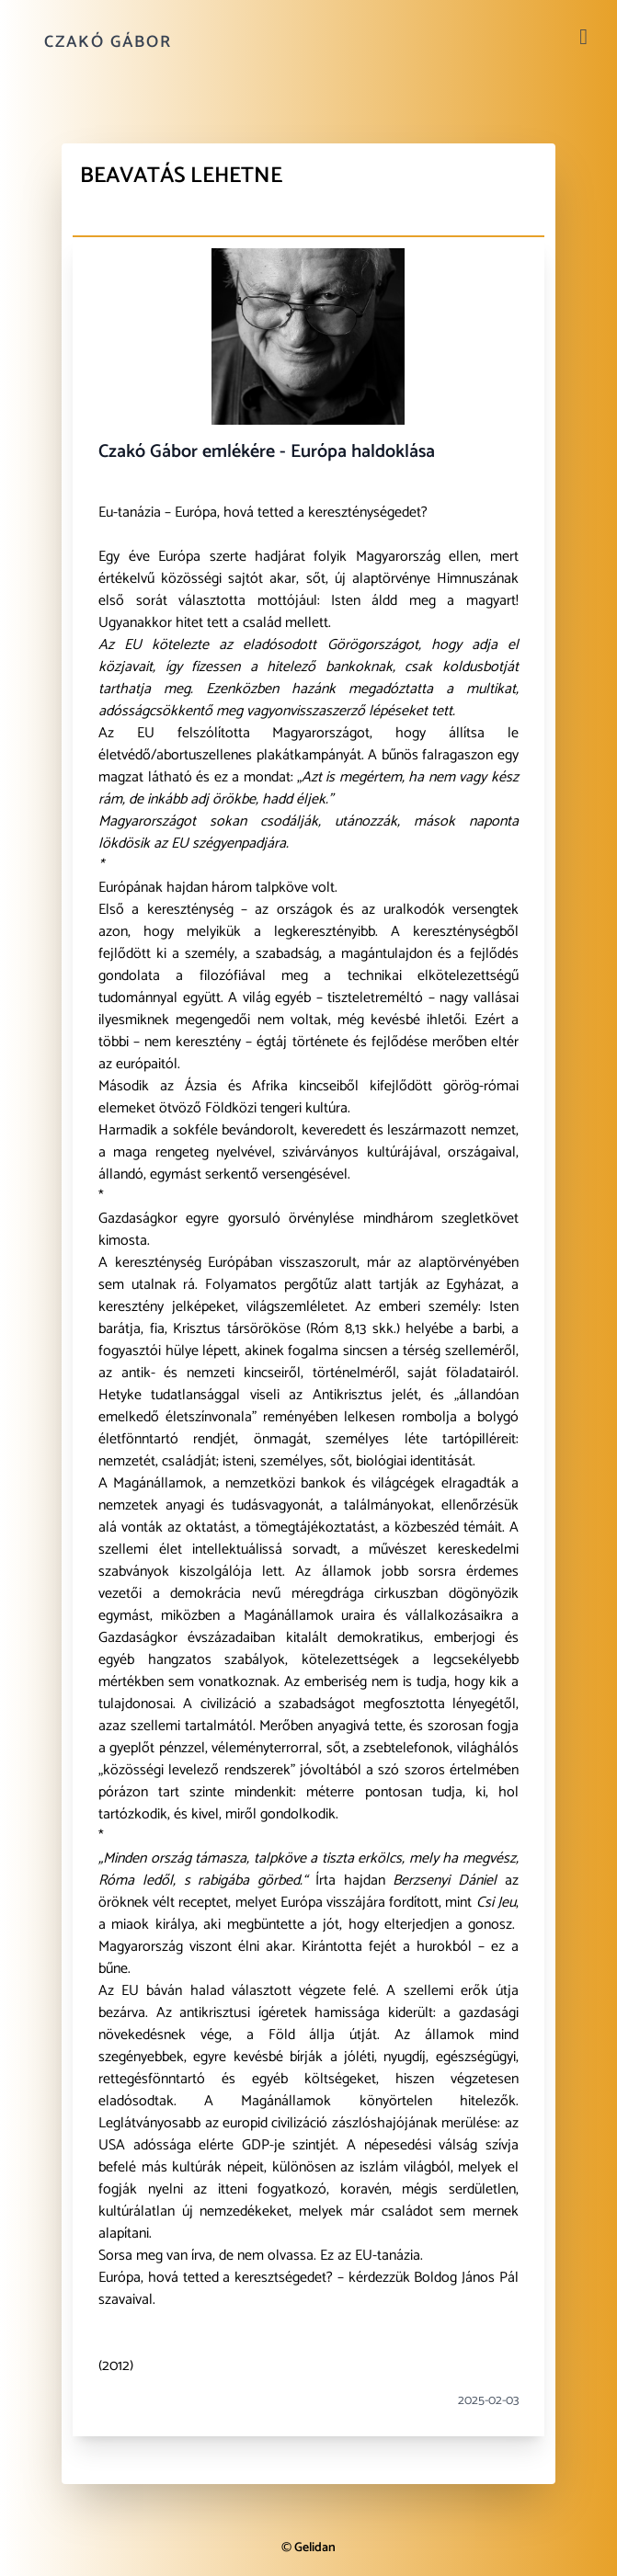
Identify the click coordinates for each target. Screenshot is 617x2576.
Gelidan (315, 2548)
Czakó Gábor (108, 42)
